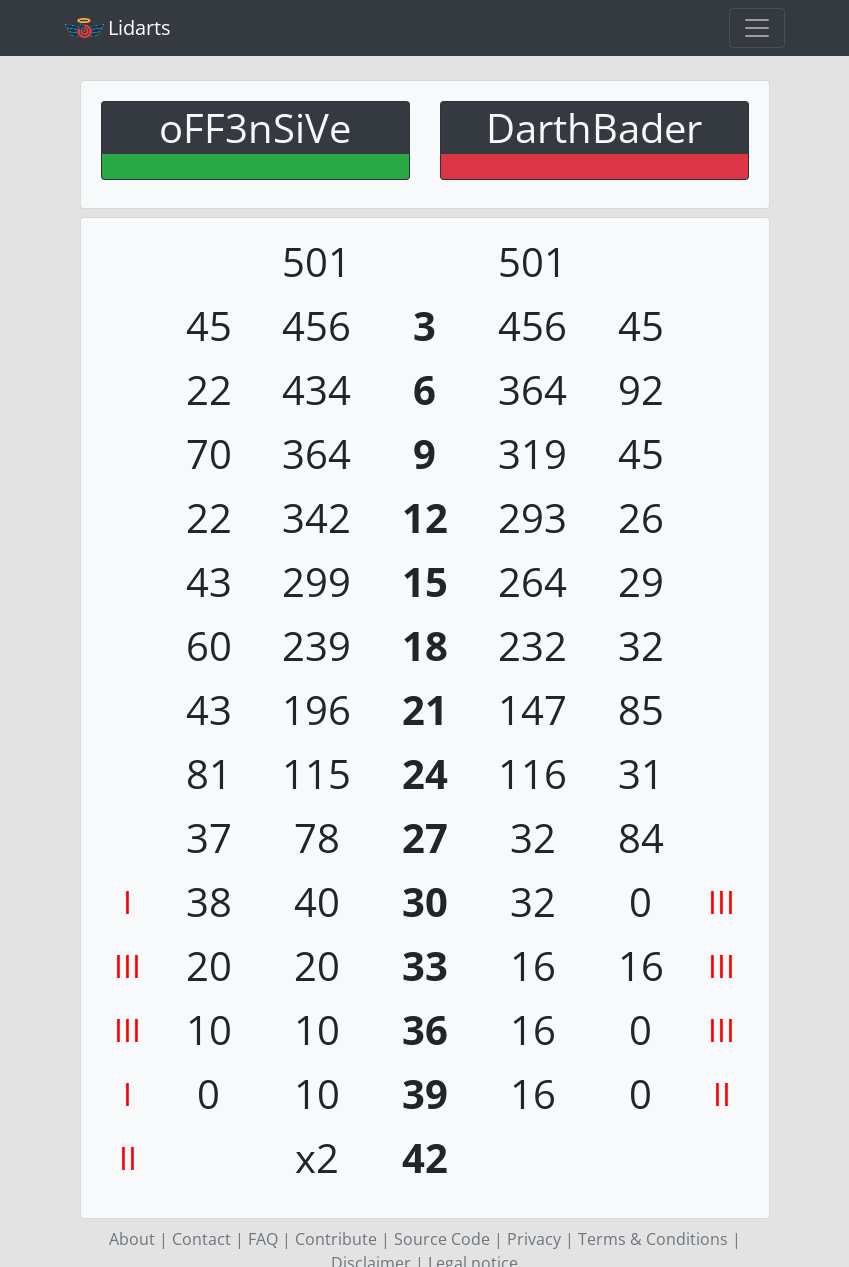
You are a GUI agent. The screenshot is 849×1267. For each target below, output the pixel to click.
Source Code (442, 1239)
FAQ (263, 1239)
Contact (201, 1239)
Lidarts (118, 27)
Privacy (534, 1239)
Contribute (336, 1239)
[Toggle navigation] (757, 28)
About (132, 1239)
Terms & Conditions (653, 1239)
